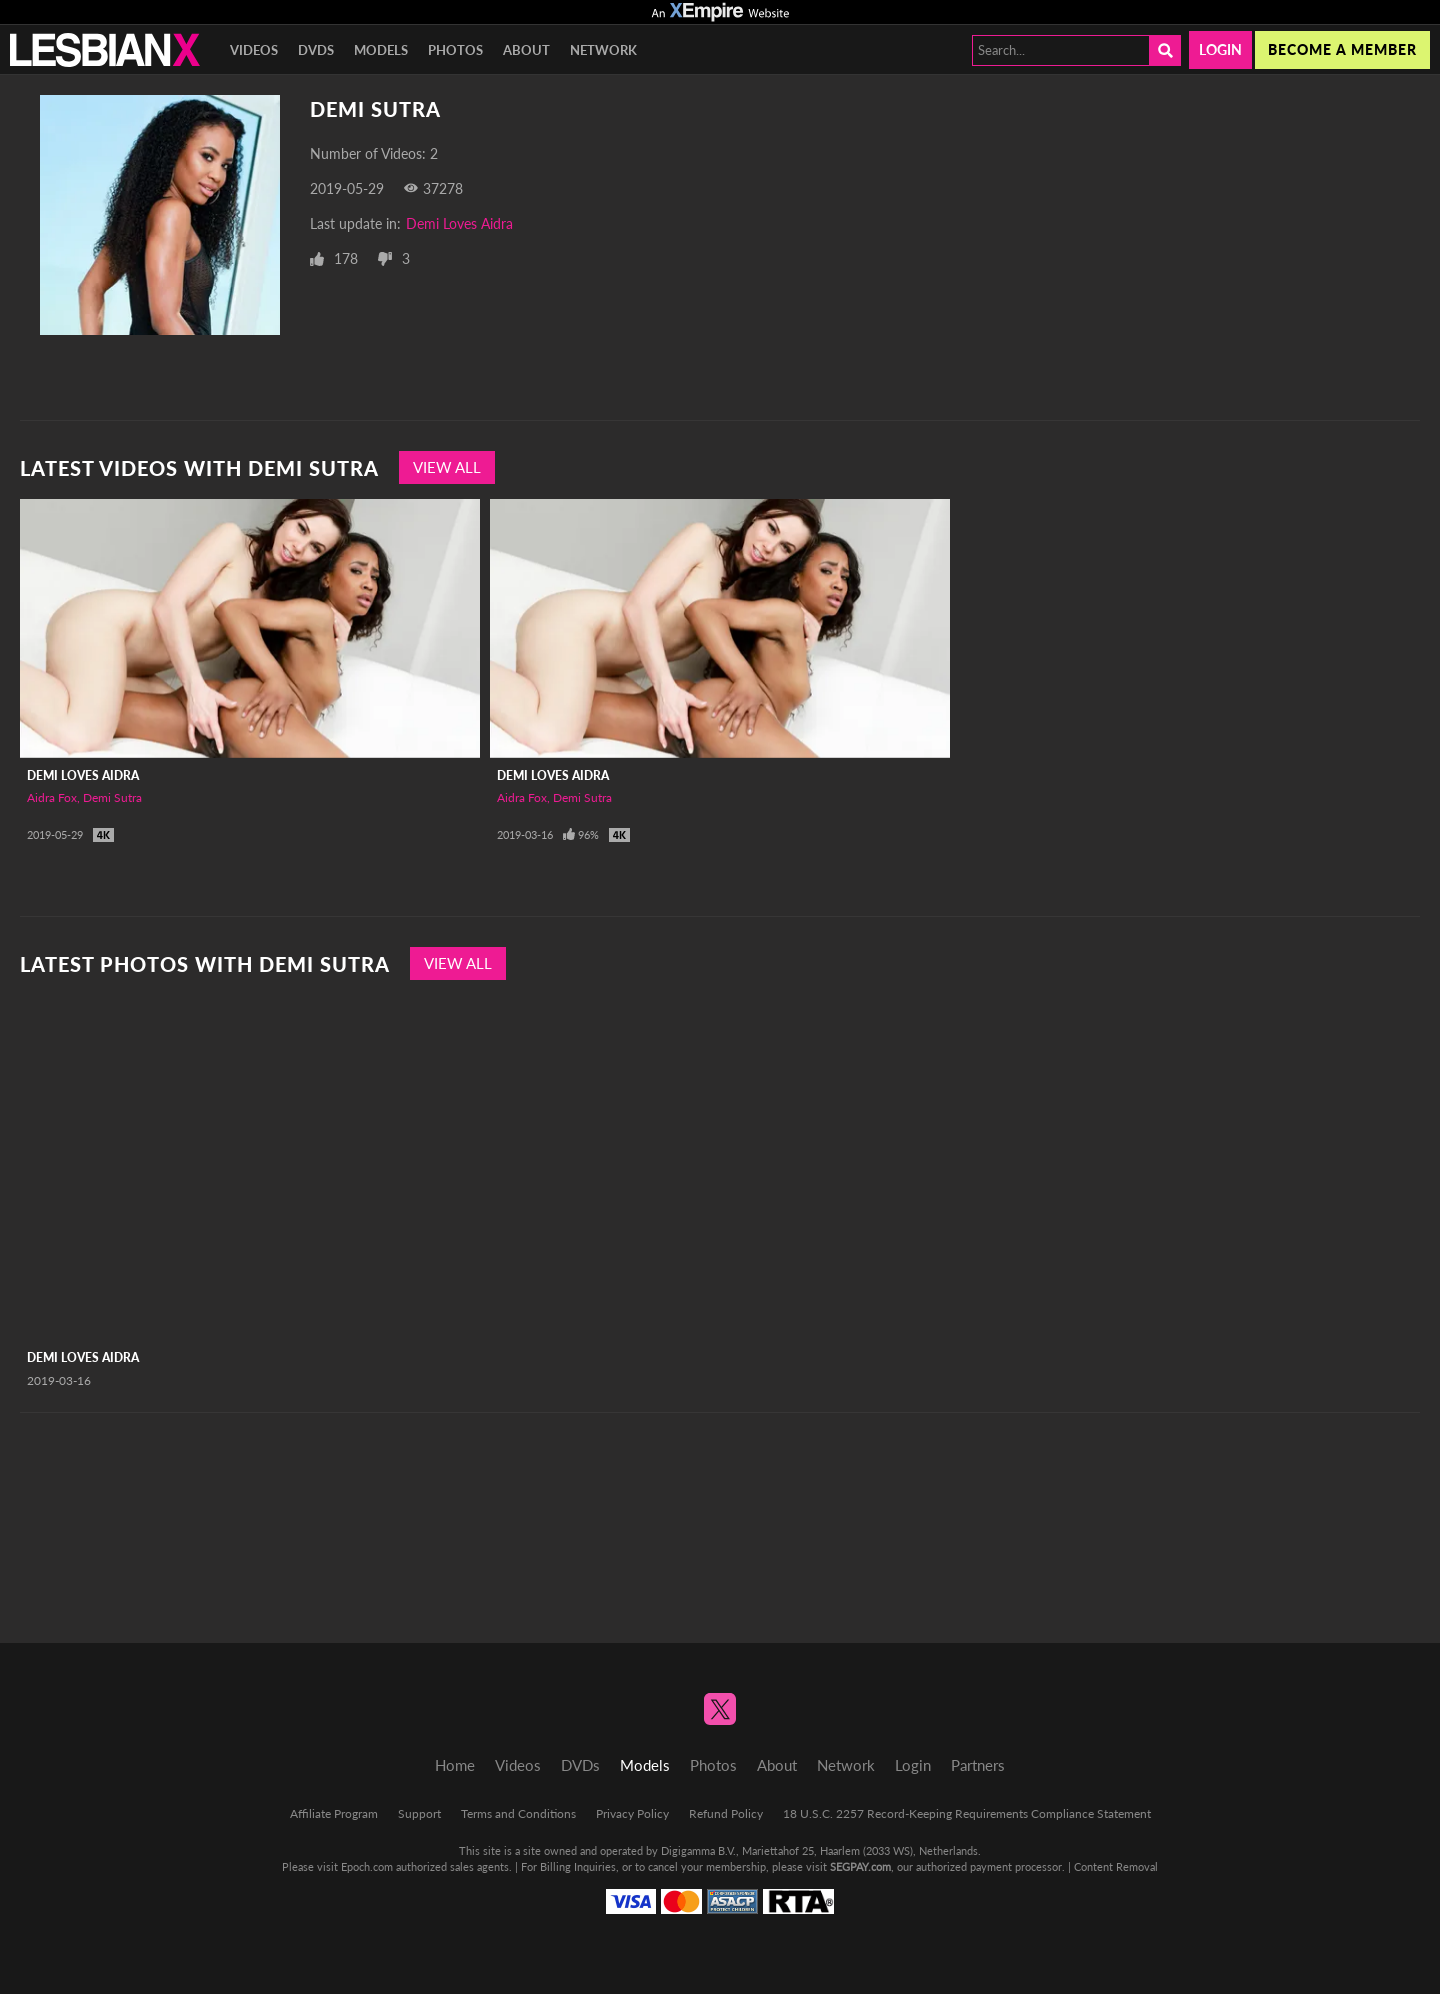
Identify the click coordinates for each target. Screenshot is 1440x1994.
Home (455, 1765)
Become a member (1342, 49)
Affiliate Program (334, 1813)
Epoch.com (367, 1866)
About (526, 50)
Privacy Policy (632, 1813)
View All (447, 467)
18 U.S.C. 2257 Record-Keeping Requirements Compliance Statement (967, 1813)
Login (1220, 49)
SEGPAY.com (860, 1866)
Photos (455, 50)
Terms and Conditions (518, 1813)
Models (381, 50)
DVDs (316, 50)
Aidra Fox (52, 797)
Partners (978, 1765)
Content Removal (1116, 1866)
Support (419, 1813)
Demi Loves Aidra (459, 223)
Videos (254, 50)
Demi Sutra (112, 797)
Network (603, 50)
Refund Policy (726, 1813)
